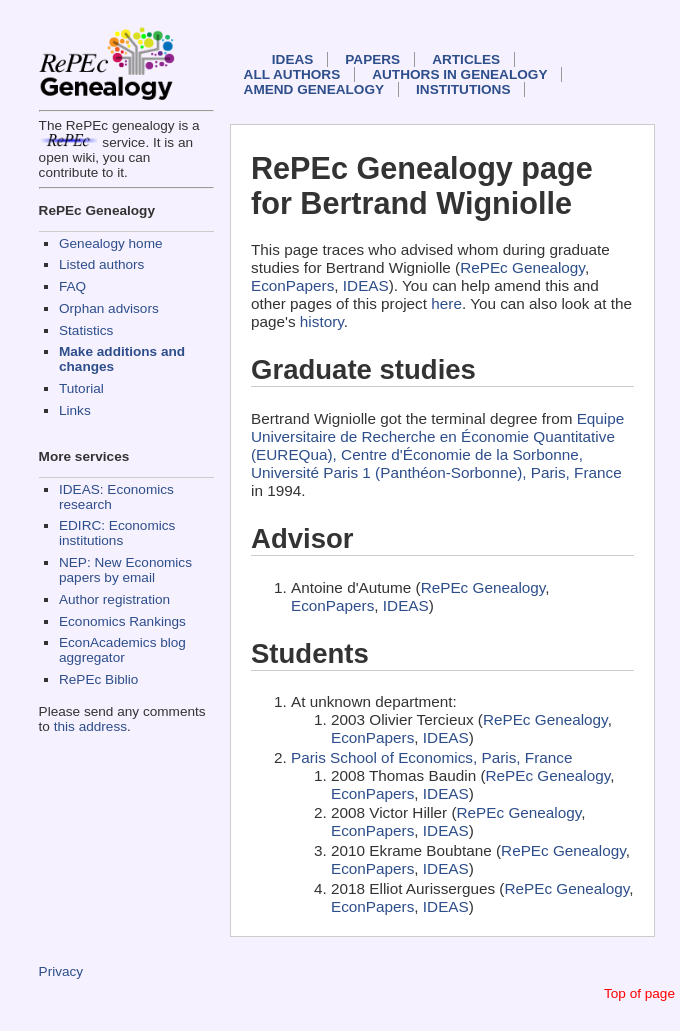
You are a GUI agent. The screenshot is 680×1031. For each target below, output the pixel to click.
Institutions (463, 89)
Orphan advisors (109, 308)
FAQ (72, 286)
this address (90, 726)
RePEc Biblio (98, 679)
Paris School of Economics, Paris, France (431, 757)
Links (75, 410)
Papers (372, 59)
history (322, 321)
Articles (466, 59)
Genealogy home (111, 243)
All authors (292, 74)
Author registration (114, 599)
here (446, 303)
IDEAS (293, 59)
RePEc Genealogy (522, 267)
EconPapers (292, 285)
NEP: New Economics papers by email (125, 570)
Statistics (86, 330)
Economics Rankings (122, 621)
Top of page (639, 993)
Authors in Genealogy (459, 74)
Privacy (61, 971)
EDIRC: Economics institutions (117, 533)
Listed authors (101, 264)
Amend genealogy (314, 89)
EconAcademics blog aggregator (122, 650)
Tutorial (81, 388)
